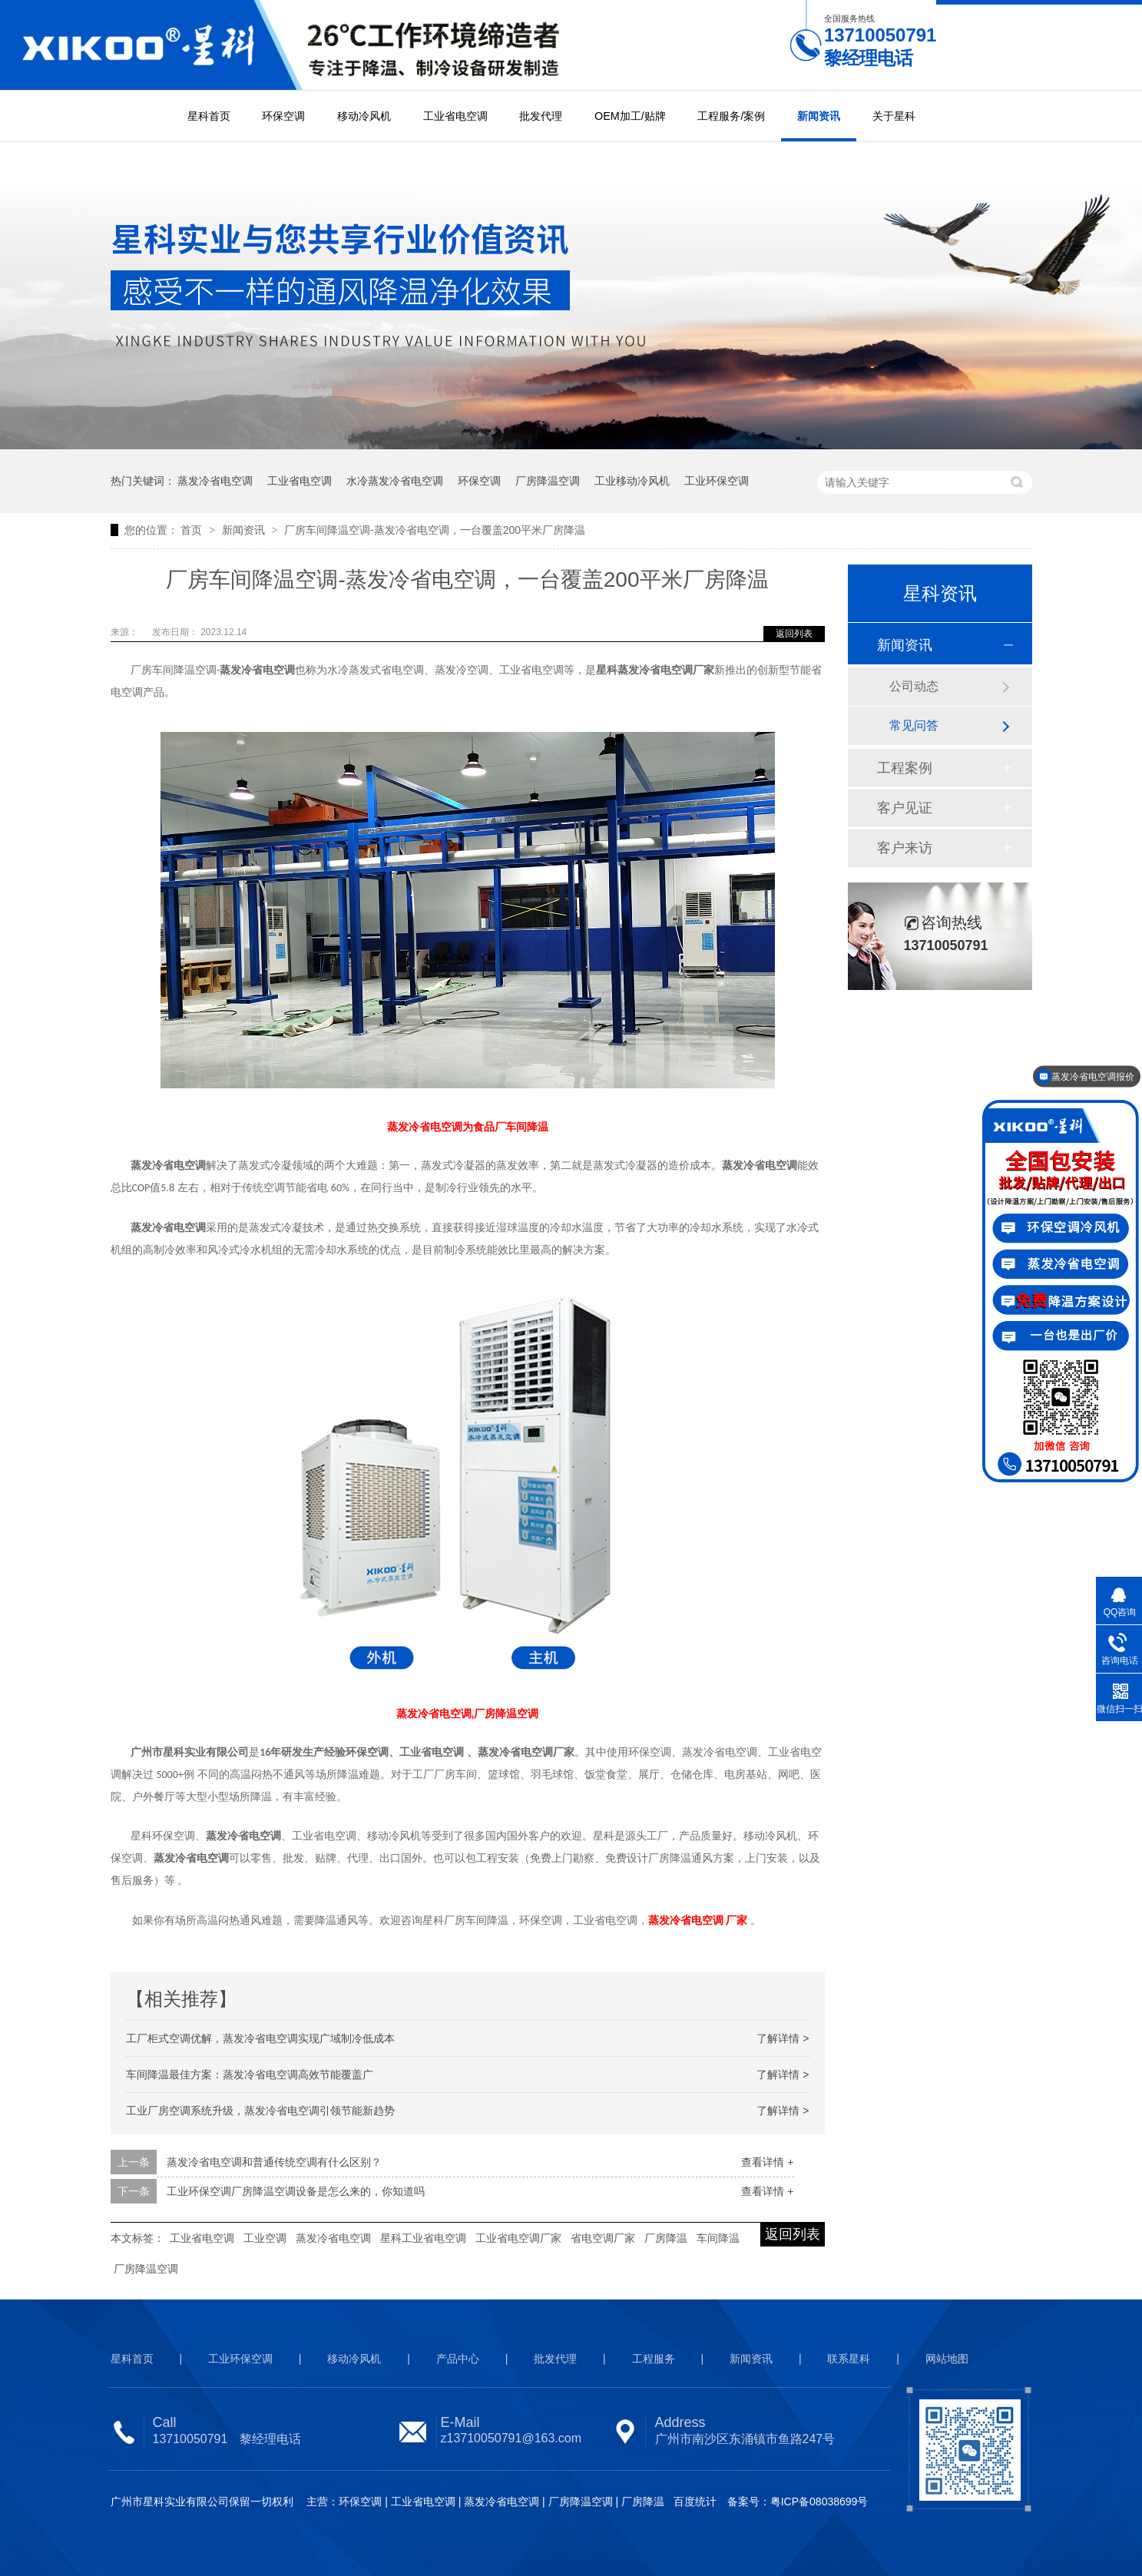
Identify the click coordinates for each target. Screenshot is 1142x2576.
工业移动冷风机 (632, 481)
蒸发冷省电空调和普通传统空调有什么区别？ (274, 2162)
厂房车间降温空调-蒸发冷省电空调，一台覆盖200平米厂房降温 (434, 530)
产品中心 (457, 2359)
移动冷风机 (364, 116)
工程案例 (904, 768)
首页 (192, 530)
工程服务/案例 (731, 116)
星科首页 (208, 116)
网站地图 (946, 2359)
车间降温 (718, 2238)
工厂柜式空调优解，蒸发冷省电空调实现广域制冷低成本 (260, 2038)
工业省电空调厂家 (518, 2238)
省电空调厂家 (603, 2238)
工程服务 (653, 2359)
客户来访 (904, 848)
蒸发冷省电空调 (215, 481)
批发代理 (540, 116)
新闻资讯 (818, 116)
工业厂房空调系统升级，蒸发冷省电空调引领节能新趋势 (260, 2110)
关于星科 (893, 116)
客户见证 (904, 808)
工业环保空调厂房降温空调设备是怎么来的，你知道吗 (296, 2191)
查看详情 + (767, 2162)
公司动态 (913, 686)
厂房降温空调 (547, 481)
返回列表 (794, 633)
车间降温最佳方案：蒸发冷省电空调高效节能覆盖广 (249, 2074)
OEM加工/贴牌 (630, 116)
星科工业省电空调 (423, 2238)
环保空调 (283, 116)
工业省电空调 (455, 116)
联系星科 (848, 2359)
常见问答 (913, 725)
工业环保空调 (716, 481)
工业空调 (264, 2238)
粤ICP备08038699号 (819, 2501)
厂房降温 (665, 2238)
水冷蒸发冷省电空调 (394, 481)
